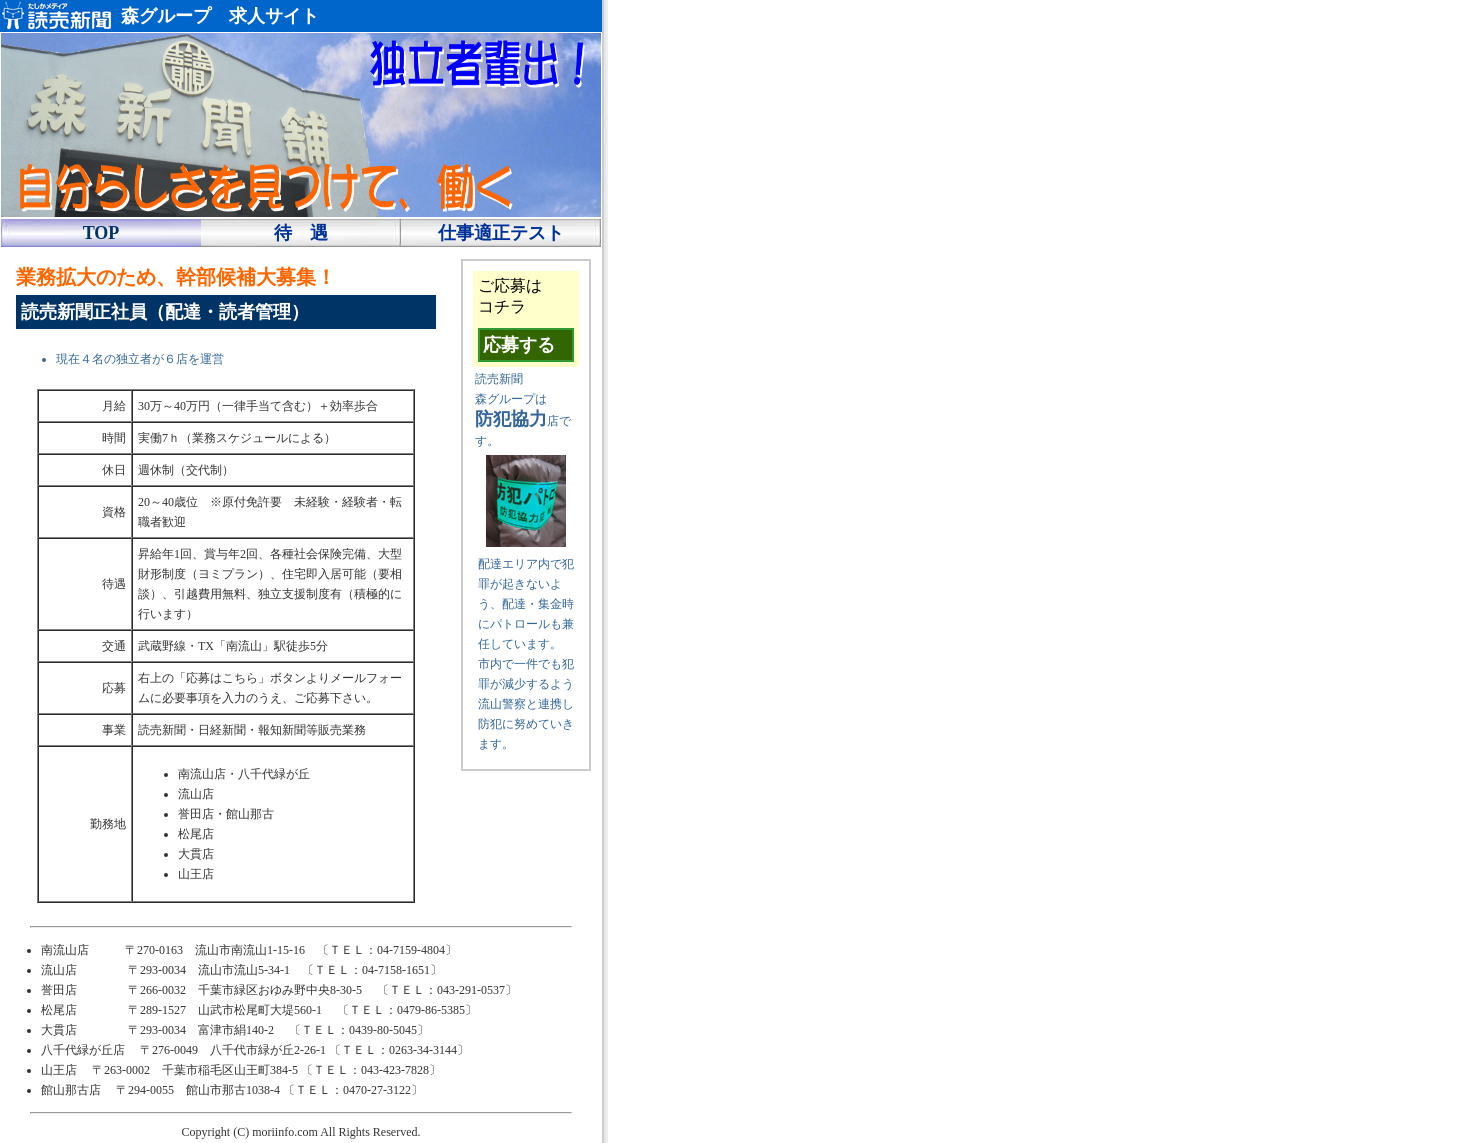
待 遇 (301, 233)
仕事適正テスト (501, 233)
